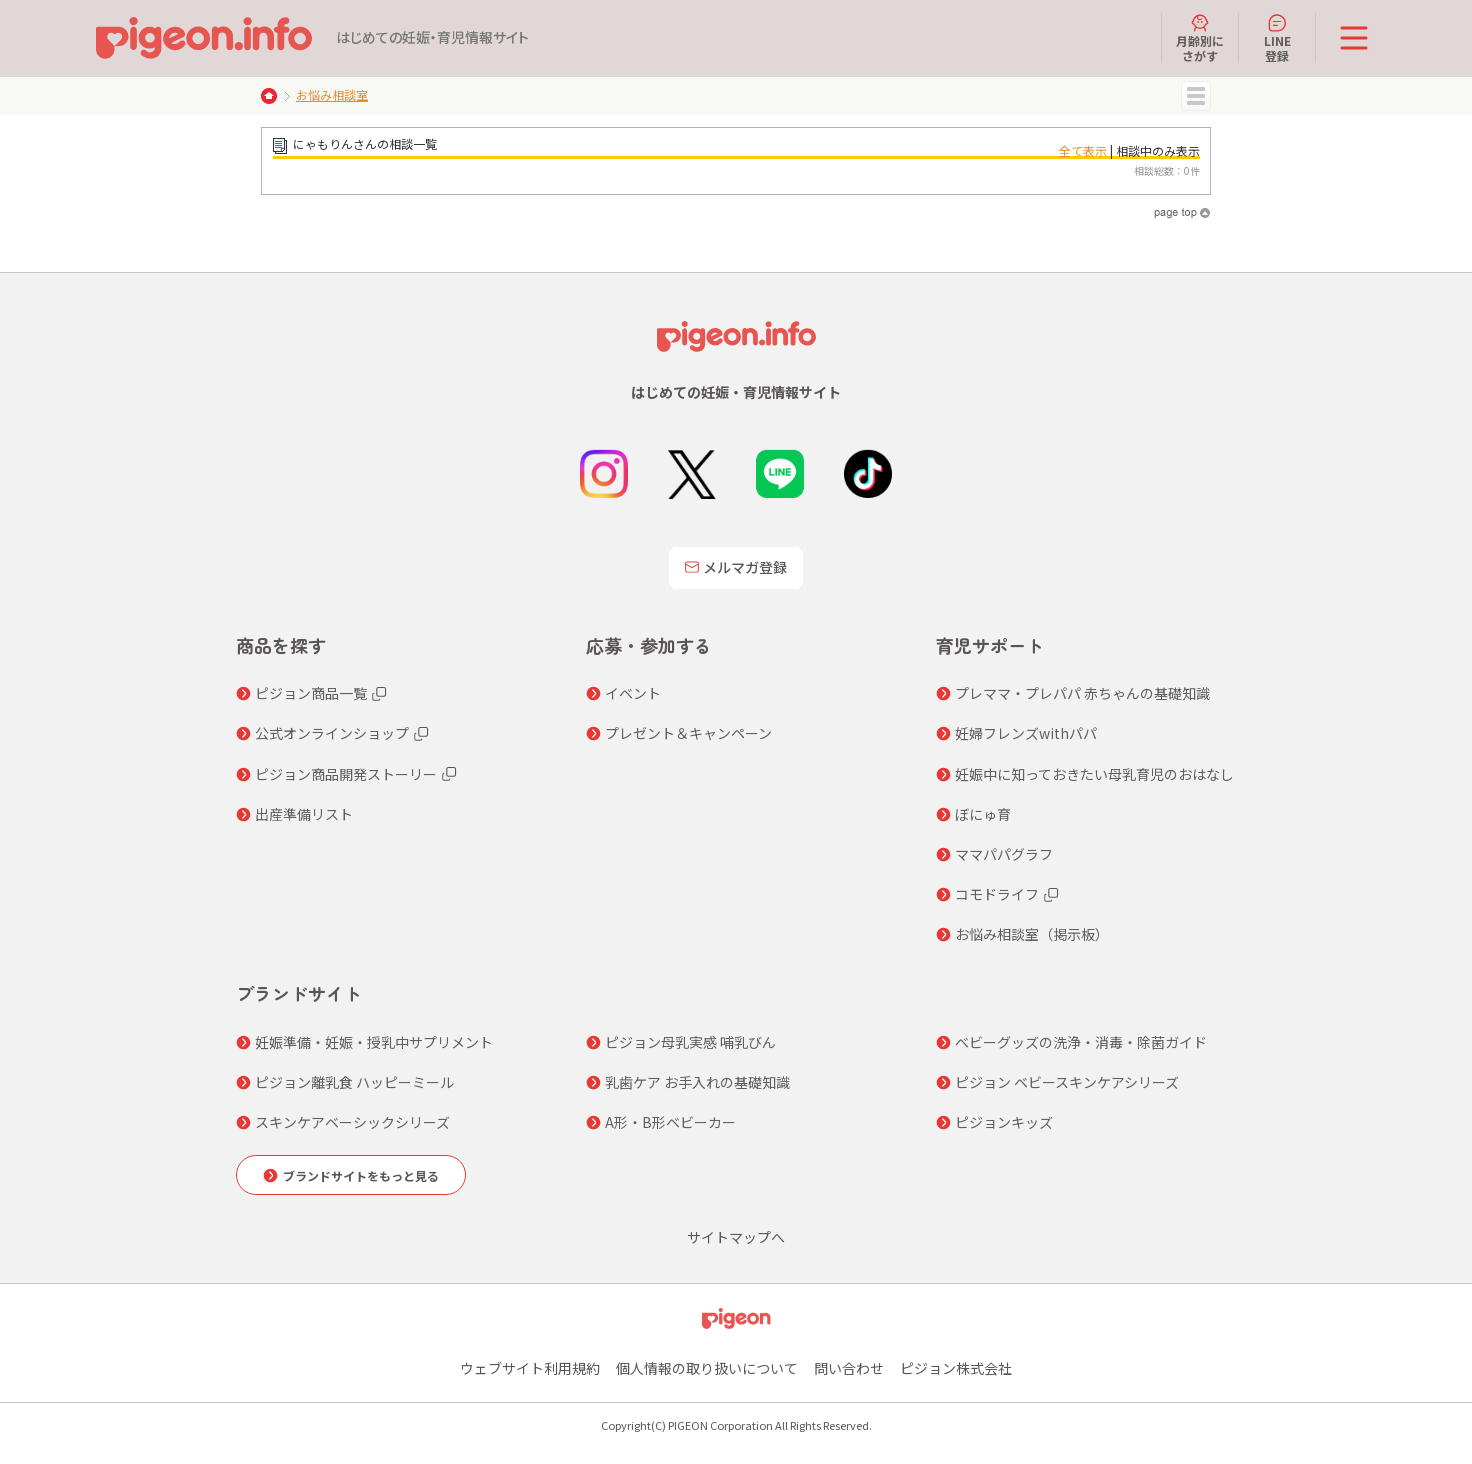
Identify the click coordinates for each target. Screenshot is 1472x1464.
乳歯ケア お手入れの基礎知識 (697, 1082)
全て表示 (1083, 150)
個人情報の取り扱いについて (707, 1368)
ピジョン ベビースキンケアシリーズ (1067, 1082)
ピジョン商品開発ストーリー (346, 774)
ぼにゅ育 (983, 814)
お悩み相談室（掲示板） (1032, 934)
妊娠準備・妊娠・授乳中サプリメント (374, 1042)
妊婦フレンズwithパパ (1026, 733)
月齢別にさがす (1200, 38)
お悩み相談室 (332, 94)
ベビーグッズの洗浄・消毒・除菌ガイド (1081, 1042)
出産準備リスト (304, 814)
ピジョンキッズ (1004, 1122)
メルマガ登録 (736, 567)
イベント (633, 693)
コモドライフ (997, 894)
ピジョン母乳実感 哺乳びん (690, 1042)
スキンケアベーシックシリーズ (352, 1122)
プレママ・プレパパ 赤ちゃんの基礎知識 (1082, 693)
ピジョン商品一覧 (311, 693)
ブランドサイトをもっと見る (361, 1175)
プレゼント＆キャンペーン (688, 733)
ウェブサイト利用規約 (530, 1368)
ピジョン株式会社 (956, 1368)
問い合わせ (849, 1368)
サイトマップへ (736, 1237)
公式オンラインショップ (332, 733)
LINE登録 (1277, 38)
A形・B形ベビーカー (670, 1122)
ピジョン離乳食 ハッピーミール (354, 1082)
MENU (1196, 96)
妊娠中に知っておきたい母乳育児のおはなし (1094, 774)
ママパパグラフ (1004, 854)
